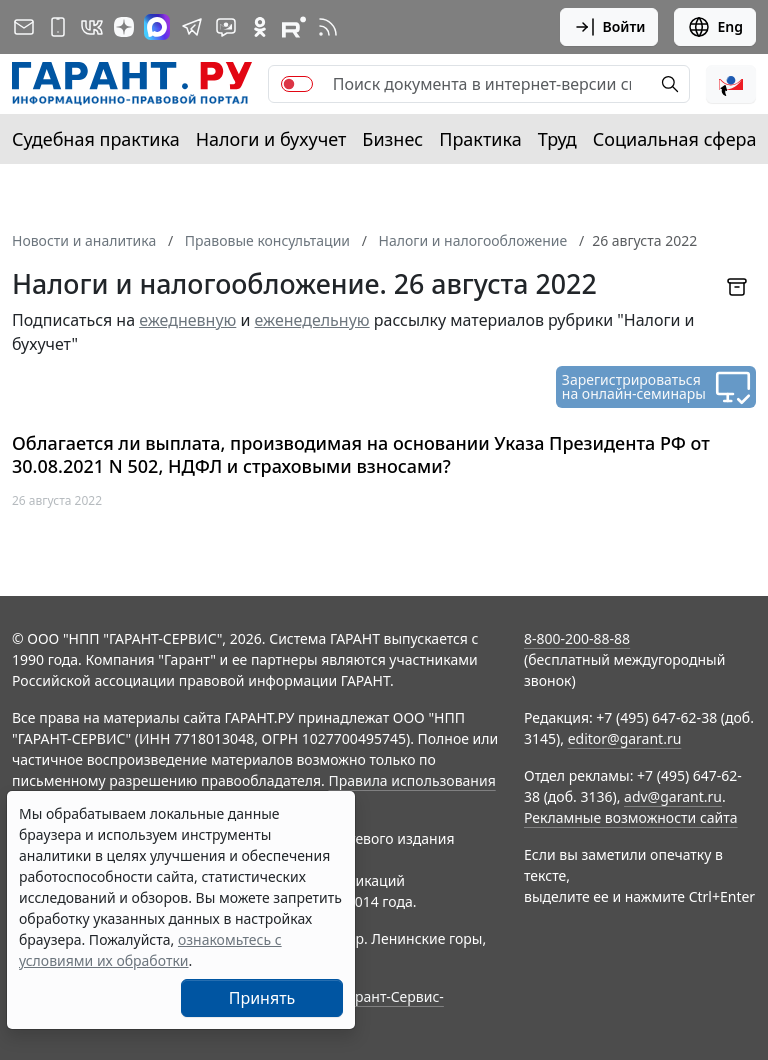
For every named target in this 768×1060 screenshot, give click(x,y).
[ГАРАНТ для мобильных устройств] (58, 27)
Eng (715, 27)
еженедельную (312, 320)
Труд (557, 139)
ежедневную (187, 320)
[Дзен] (124, 27)
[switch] (297, 84)
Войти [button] (609, 27)
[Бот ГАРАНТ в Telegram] (226, 27)
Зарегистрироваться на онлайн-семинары (634, 387)
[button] (731, 84)
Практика (480, 139)
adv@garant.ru (673, 796)
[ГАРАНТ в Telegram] (192, 27)
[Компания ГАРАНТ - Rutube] (294, 27)
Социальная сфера (675, 139)
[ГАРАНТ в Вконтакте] (92, 27)
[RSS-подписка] (328, 27)
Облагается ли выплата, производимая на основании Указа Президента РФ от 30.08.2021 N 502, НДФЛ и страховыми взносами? (361, 454)
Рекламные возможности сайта (631, 817)
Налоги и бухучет (271, 139)
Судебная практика (96, 139)
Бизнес (392, 139)
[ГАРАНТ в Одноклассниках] (260, 27)
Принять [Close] (262, 998)
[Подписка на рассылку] (24, 27)
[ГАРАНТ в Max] (157, 27)
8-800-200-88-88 (577, 638)
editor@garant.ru (625, 738)
